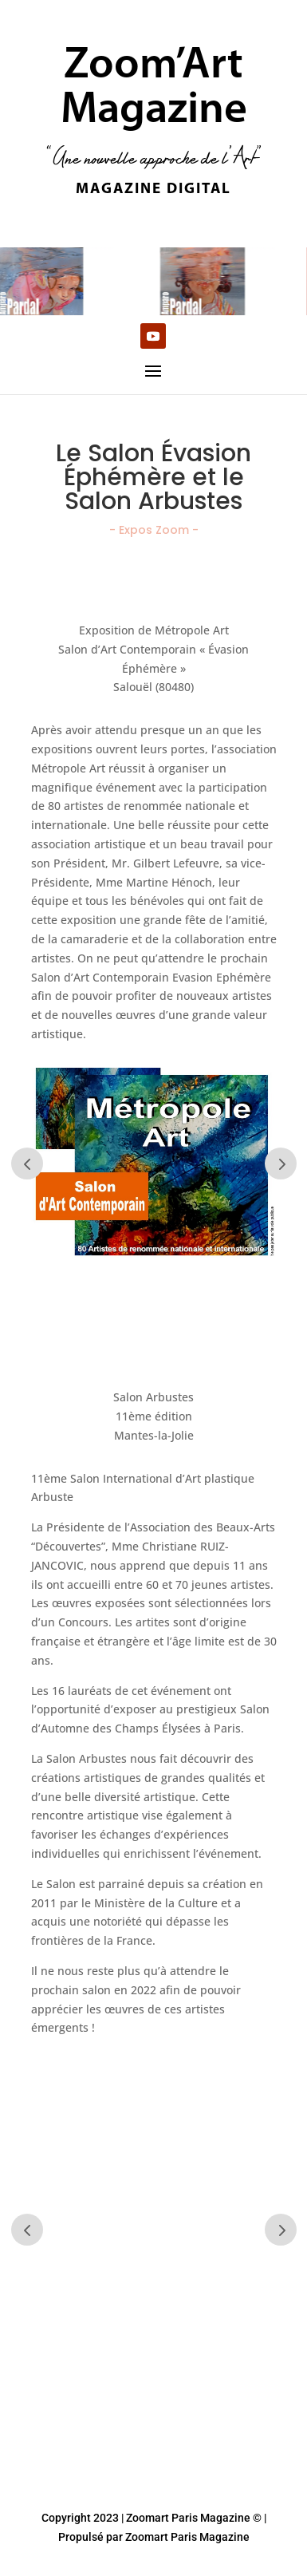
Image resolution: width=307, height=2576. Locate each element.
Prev (27, 1163)
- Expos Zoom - (154, 530)
